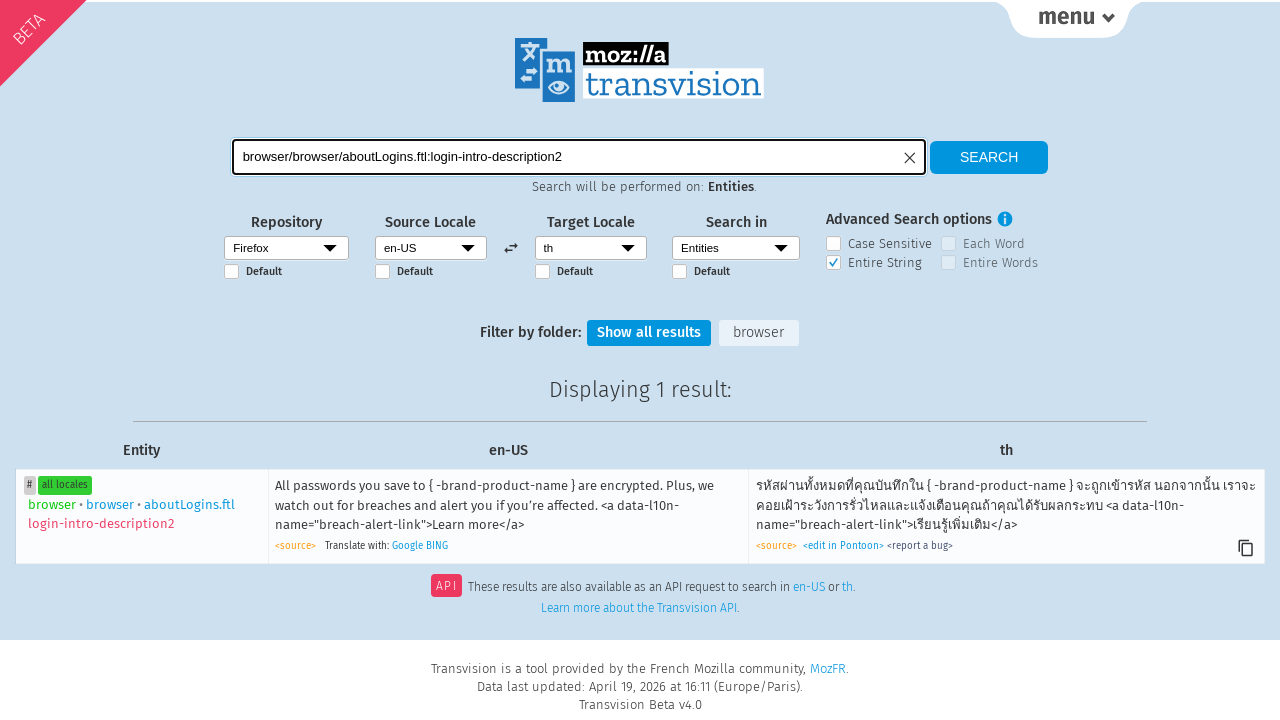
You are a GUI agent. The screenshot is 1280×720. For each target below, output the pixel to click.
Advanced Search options (909, 219)
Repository (286, 222)
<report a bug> (920, 546)
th (847, 588)
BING (437, 546)
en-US (809, 588)
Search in (736, 222)
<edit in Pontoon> (843, 546)
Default (264, 271)
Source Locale (430, 222)
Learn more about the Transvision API (639, 608)
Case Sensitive (890, 243)
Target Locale (591, 222)
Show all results (649, 332)
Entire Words (1000, 262)
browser (758, 332)
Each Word (994, 243)
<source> (295, 546)
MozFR (828, 668)
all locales (65, 485)
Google (407, 546)
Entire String (885, 262)
